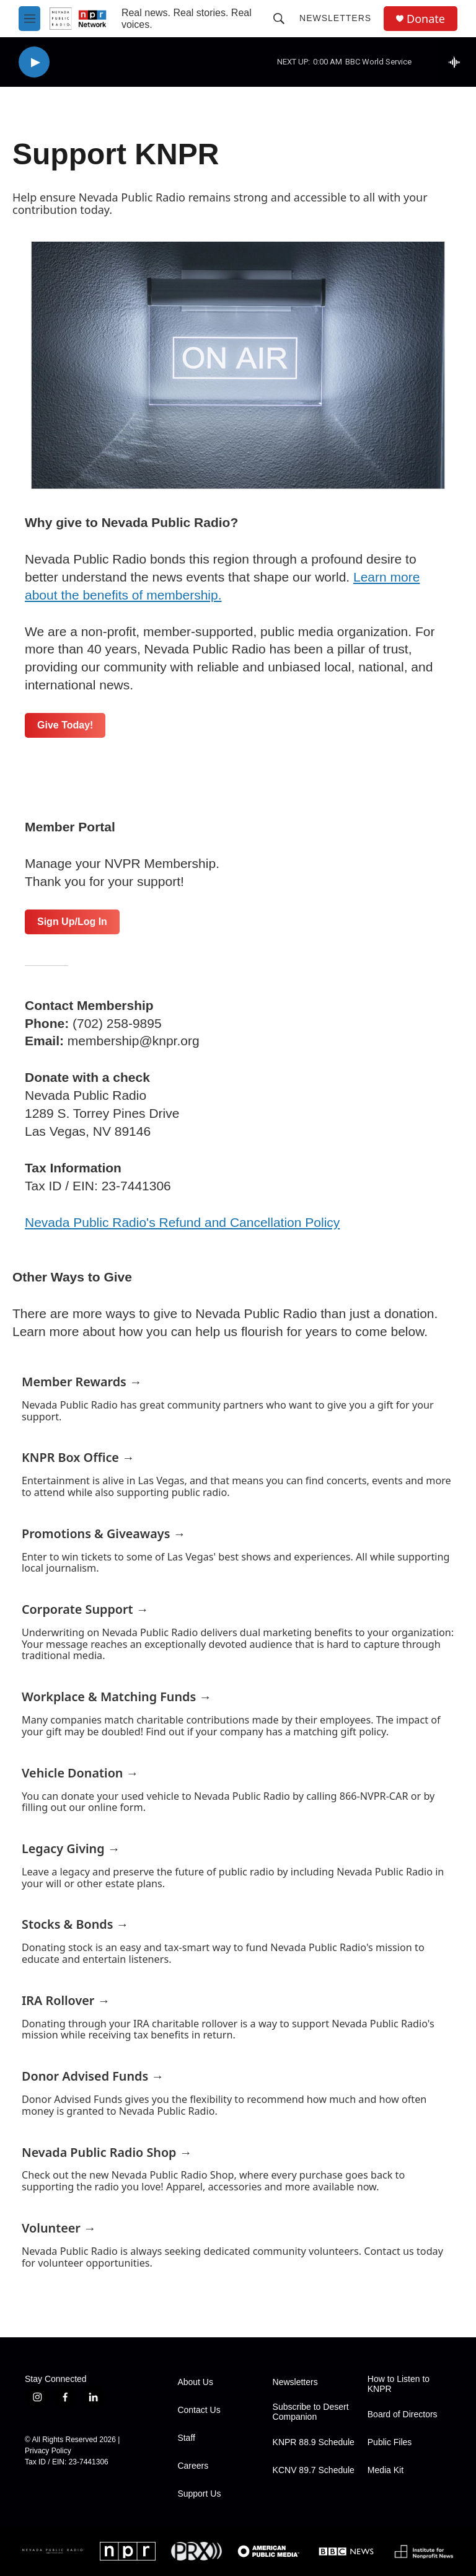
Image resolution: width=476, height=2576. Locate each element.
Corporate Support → (85, 1609)
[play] (34, 62)
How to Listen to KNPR (399, 2384)
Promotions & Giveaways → (103, 1533)
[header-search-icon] (279, 18)
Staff (186, 2438)
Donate (426, 18)
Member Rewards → (82, 1381)
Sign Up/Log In (72, 921)
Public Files (390, 2442)
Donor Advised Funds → (93, 2076)
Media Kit (385, 2470)
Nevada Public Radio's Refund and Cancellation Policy (182, 1222)
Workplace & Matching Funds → (116, 1696)
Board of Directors (403, 2414)
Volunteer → (59, 2228)
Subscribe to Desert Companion (311, 2412)
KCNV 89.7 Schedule (314, 2470)
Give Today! (65, 725)
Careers (192, 2466)
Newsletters (335, 18)
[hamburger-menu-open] (29, 18)
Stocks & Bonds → (75, 1924)
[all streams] (457, 62)
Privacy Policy (48, 2450)
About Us (195, 2382)
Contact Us (198, 2410)
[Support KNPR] (238, 365)
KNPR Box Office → (78, 1457)
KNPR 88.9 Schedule (314, 2442)
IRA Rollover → (66, 2000)
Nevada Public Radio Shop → (107, 2152)
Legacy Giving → (71, 1848)
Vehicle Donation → (80, 1772)
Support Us (199, 2494)
